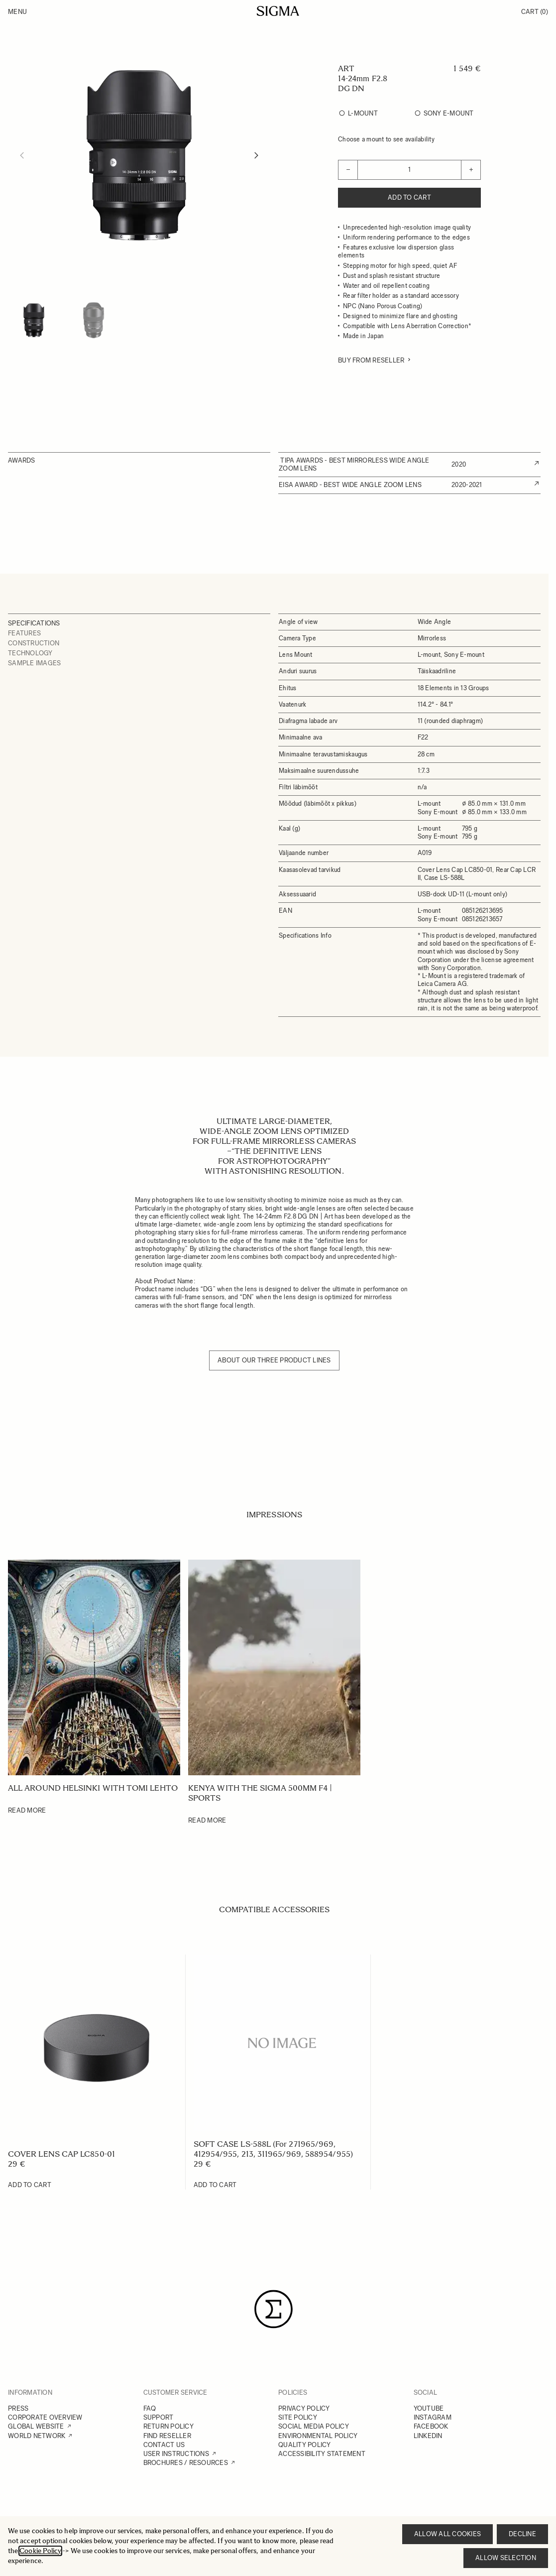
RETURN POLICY (168, 2426)
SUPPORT (158, 2417)
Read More (27, 1810)
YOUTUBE (429, 2408)
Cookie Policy (40, 2551)
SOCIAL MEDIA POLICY (313, 2426)
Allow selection (505, 2558)
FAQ (149, 2408)
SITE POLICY (297, 2417)
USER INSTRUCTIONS (176, 2453)
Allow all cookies (447, 2534)
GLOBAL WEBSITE (36, 2426)
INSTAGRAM (432, 2417)
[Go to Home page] (278, 11)
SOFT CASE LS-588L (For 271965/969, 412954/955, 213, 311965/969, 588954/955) (273, 2149)
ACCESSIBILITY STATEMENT (321, 2453)
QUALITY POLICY (304, 2445)
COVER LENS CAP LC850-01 (61, 2154)
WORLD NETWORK (36, 2436)
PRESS (18, 2408)
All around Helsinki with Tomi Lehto (93, 1788)
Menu (17, 11)
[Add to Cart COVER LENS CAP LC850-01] (29, 2185)
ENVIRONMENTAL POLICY (317, 2436)
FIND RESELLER (167, 2436)
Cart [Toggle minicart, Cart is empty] (534, 11)
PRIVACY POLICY (304, 2408)
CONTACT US (164, 2445)
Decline (522, 2534)
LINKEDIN (428, 2436)
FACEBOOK (431, 2426)
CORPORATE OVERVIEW (45, 2417)
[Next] (256, 155)
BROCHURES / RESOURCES (185, 2462)
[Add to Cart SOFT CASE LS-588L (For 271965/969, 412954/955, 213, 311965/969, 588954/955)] (215, 2185)
